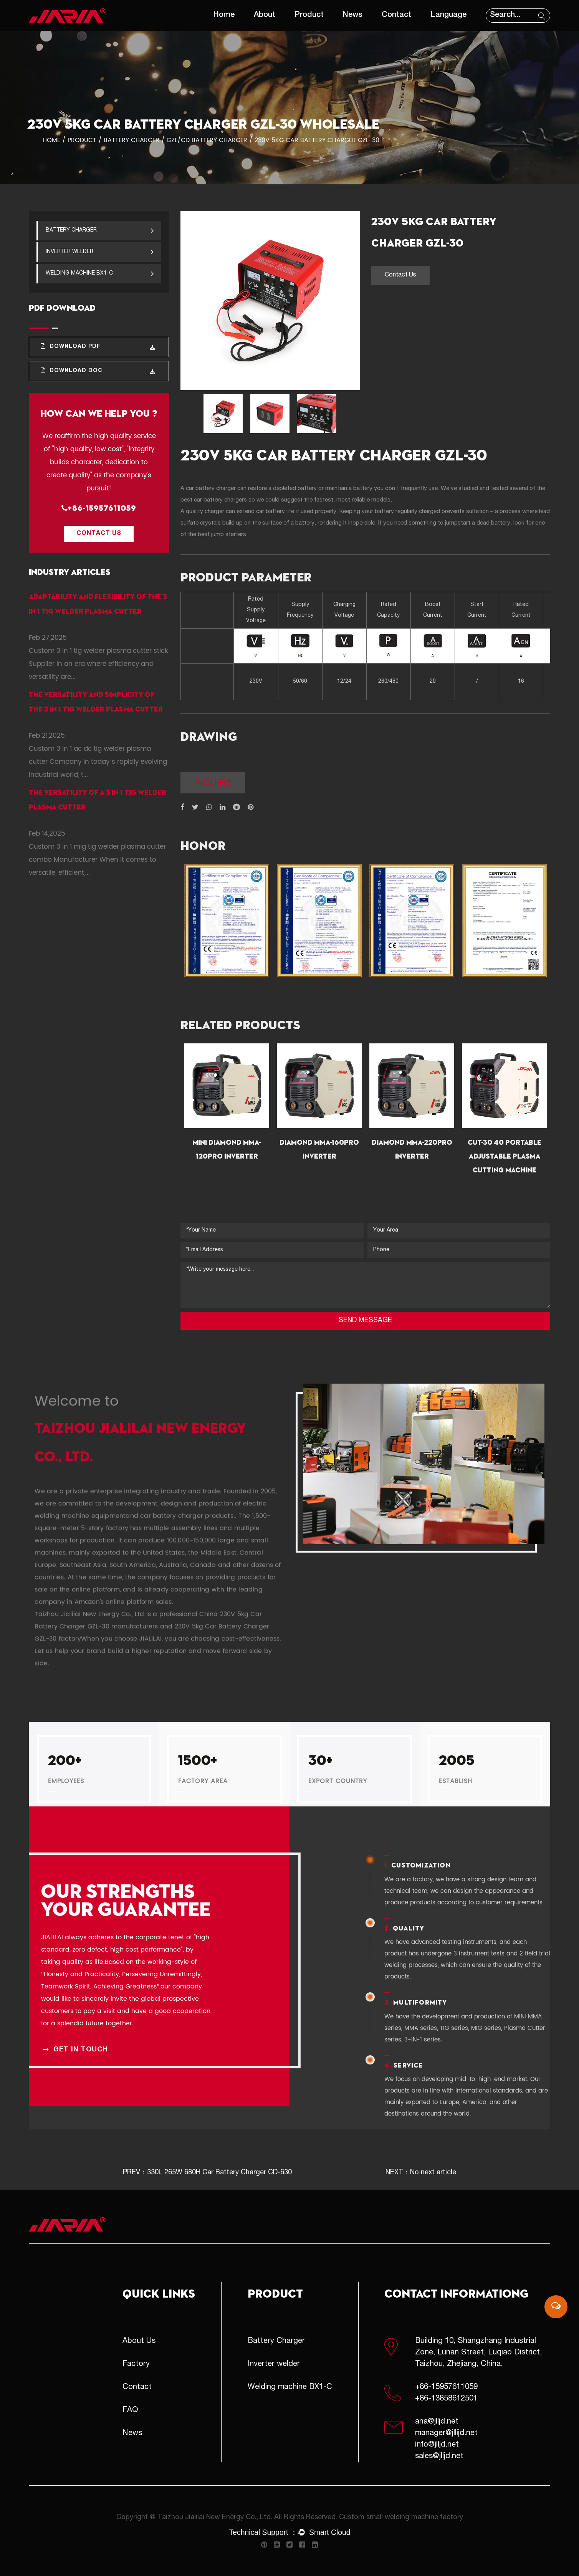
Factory (136, 2364)
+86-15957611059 (98, 508)
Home (224, 15)
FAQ (130, 2410)
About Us (139, 2341)
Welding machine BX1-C (100, 273)
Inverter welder (100, 252)
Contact (396, 15)
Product (309, 15)
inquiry (213, 783)
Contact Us (98, 534)
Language (448, 15)
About (264, 15)
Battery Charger (131, 140)
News (352, 15)
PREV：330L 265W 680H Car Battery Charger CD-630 (207, 2172)
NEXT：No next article (420, 2172)
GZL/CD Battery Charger (207, 140)
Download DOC (98, 371)
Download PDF (98, 347)
